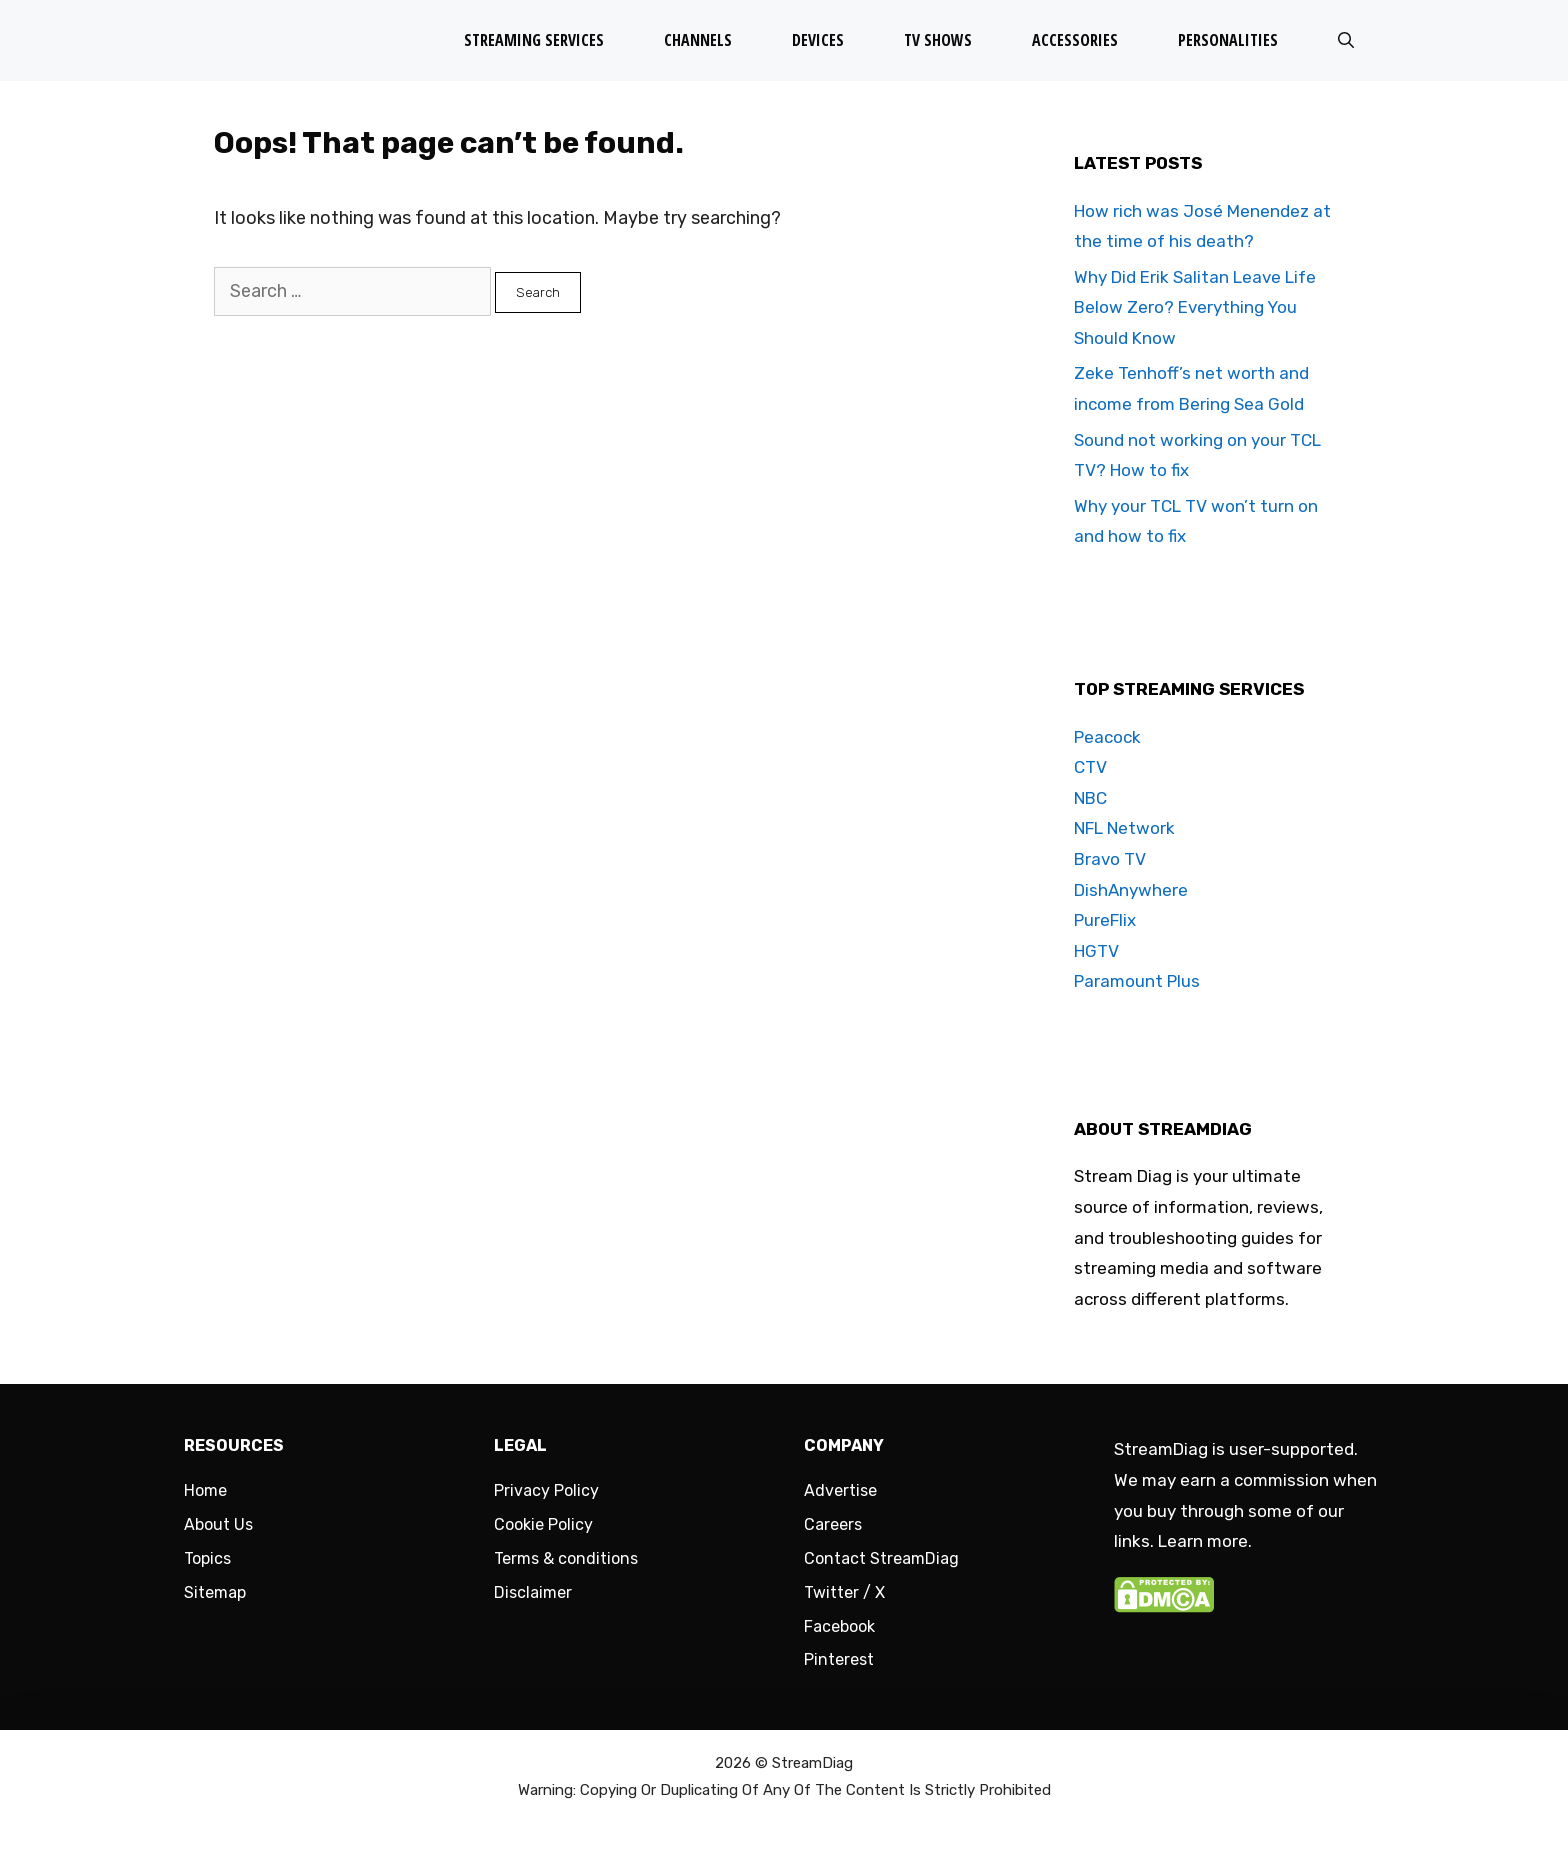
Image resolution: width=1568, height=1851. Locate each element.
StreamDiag (812, 1763)
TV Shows (938, 40)
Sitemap (215, 1592)
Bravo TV (1110, 859)
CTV (1090, 767)
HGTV (1096, 951)
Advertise (840, 1490)
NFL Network (1124, 828)
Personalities (1228, 40)
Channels (698, 40)
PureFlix (1105, 920)
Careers (833, 1524)
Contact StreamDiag (881, 1558)
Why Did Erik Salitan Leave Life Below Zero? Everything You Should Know (1195, 307)
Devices (818, 40)
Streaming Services (534, 40)
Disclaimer (533, 1592)
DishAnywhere (1131, 890)
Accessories (1075, 40)
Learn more (1203, 1541)
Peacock (1107, 737)
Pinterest (839, 1659)
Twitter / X (844, 1592)
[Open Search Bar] (1346, 40)
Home (205, 1490)
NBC (1090, 798)
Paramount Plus (1137, 981)
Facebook (839, 1626)
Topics (207, 1558)
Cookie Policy (543, 1524)
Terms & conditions (566, 1558)
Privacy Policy (546, 1490)
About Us (218, 1524)
